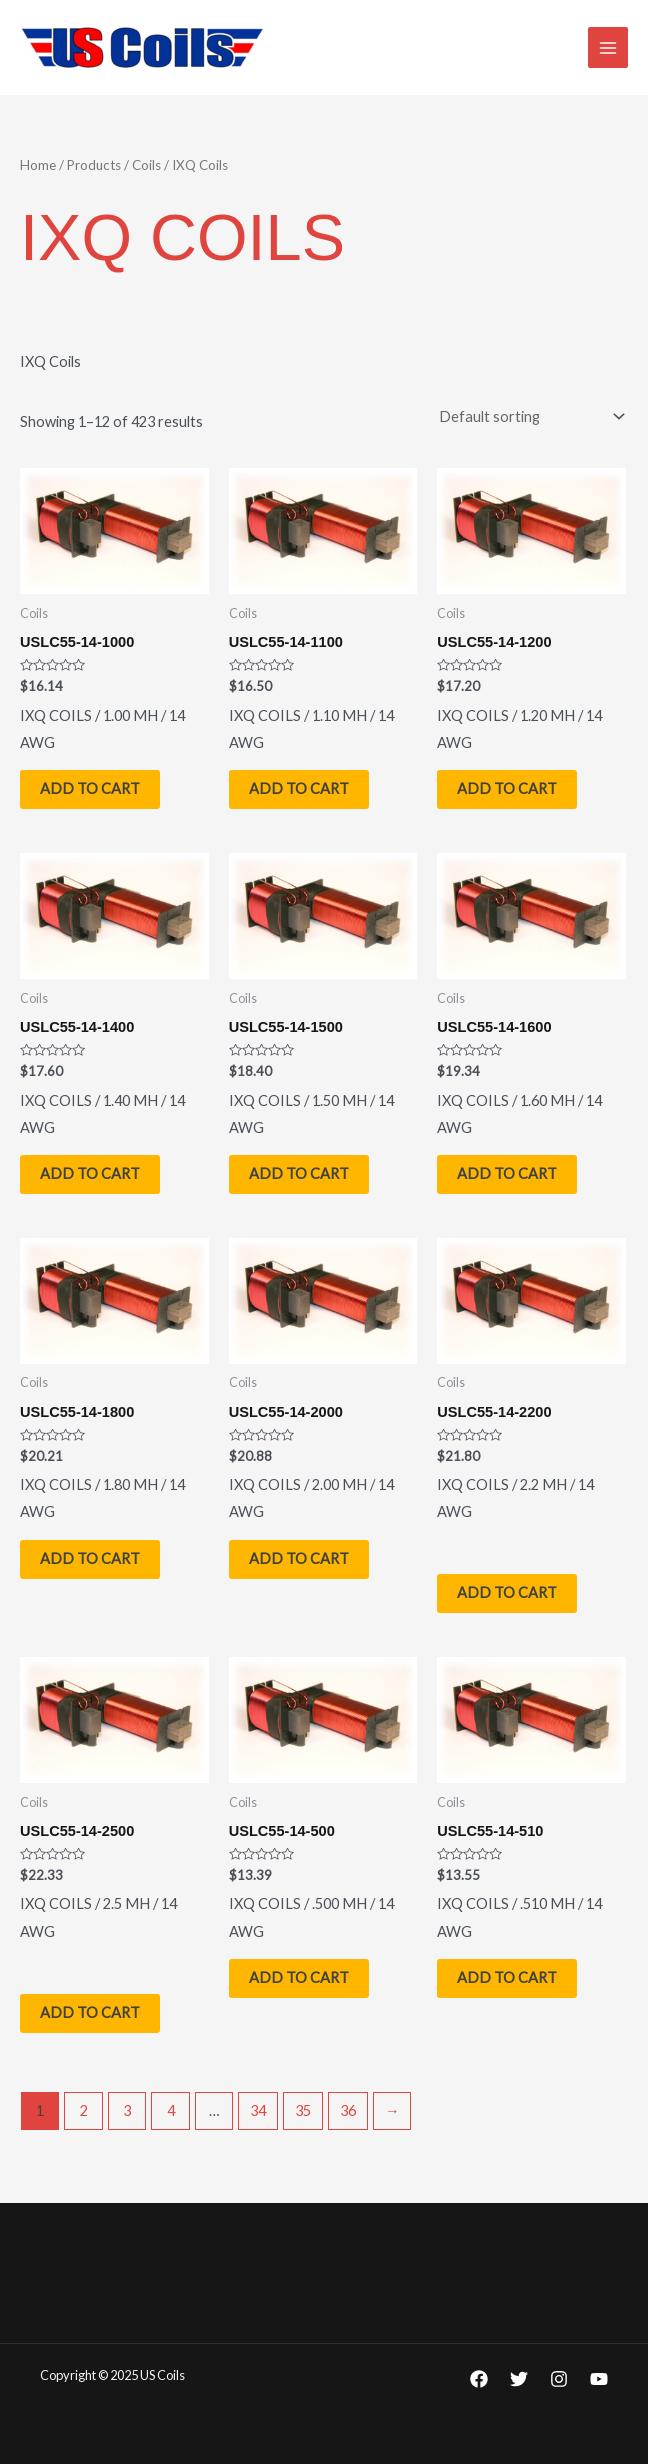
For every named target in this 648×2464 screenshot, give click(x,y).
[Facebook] (479, 2379)
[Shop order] (527, 416)
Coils (146, 165)
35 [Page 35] (303, 2110)
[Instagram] (559, 2379)
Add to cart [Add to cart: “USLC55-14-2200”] (507, 1593)
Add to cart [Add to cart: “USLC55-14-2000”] (299, 1558)
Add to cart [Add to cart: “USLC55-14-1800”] (90, 1558)
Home (38, 165)
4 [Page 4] (171, 2110)
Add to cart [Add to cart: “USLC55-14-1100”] (299, 788)
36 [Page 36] (348, 2110)
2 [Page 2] (84, 2110)
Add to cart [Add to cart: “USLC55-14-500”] (299, 1977)
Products (94, 165)
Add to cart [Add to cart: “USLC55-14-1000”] (90, 788)
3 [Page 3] (127, 2110)
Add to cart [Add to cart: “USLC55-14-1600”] (507, 1173)
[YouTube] (599, 2379)
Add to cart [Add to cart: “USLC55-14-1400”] (90, 1173)
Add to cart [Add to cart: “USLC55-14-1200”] (507, 788)
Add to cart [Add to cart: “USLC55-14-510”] (507, 1977)
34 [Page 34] (258, 2110)
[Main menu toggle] (608, 47)
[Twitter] (519, 2379)
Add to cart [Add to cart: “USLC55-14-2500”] (90, 2012)
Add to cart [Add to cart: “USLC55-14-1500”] (299, 1173)
